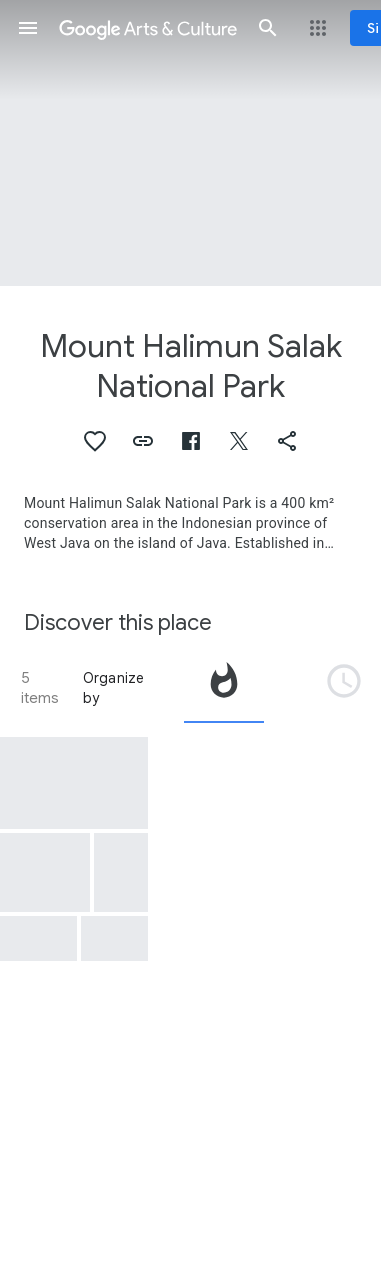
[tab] (224, 688)
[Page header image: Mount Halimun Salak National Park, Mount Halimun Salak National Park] (190, 143)
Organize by (114, 688)
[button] (28, 28)
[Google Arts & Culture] (148, 28)
